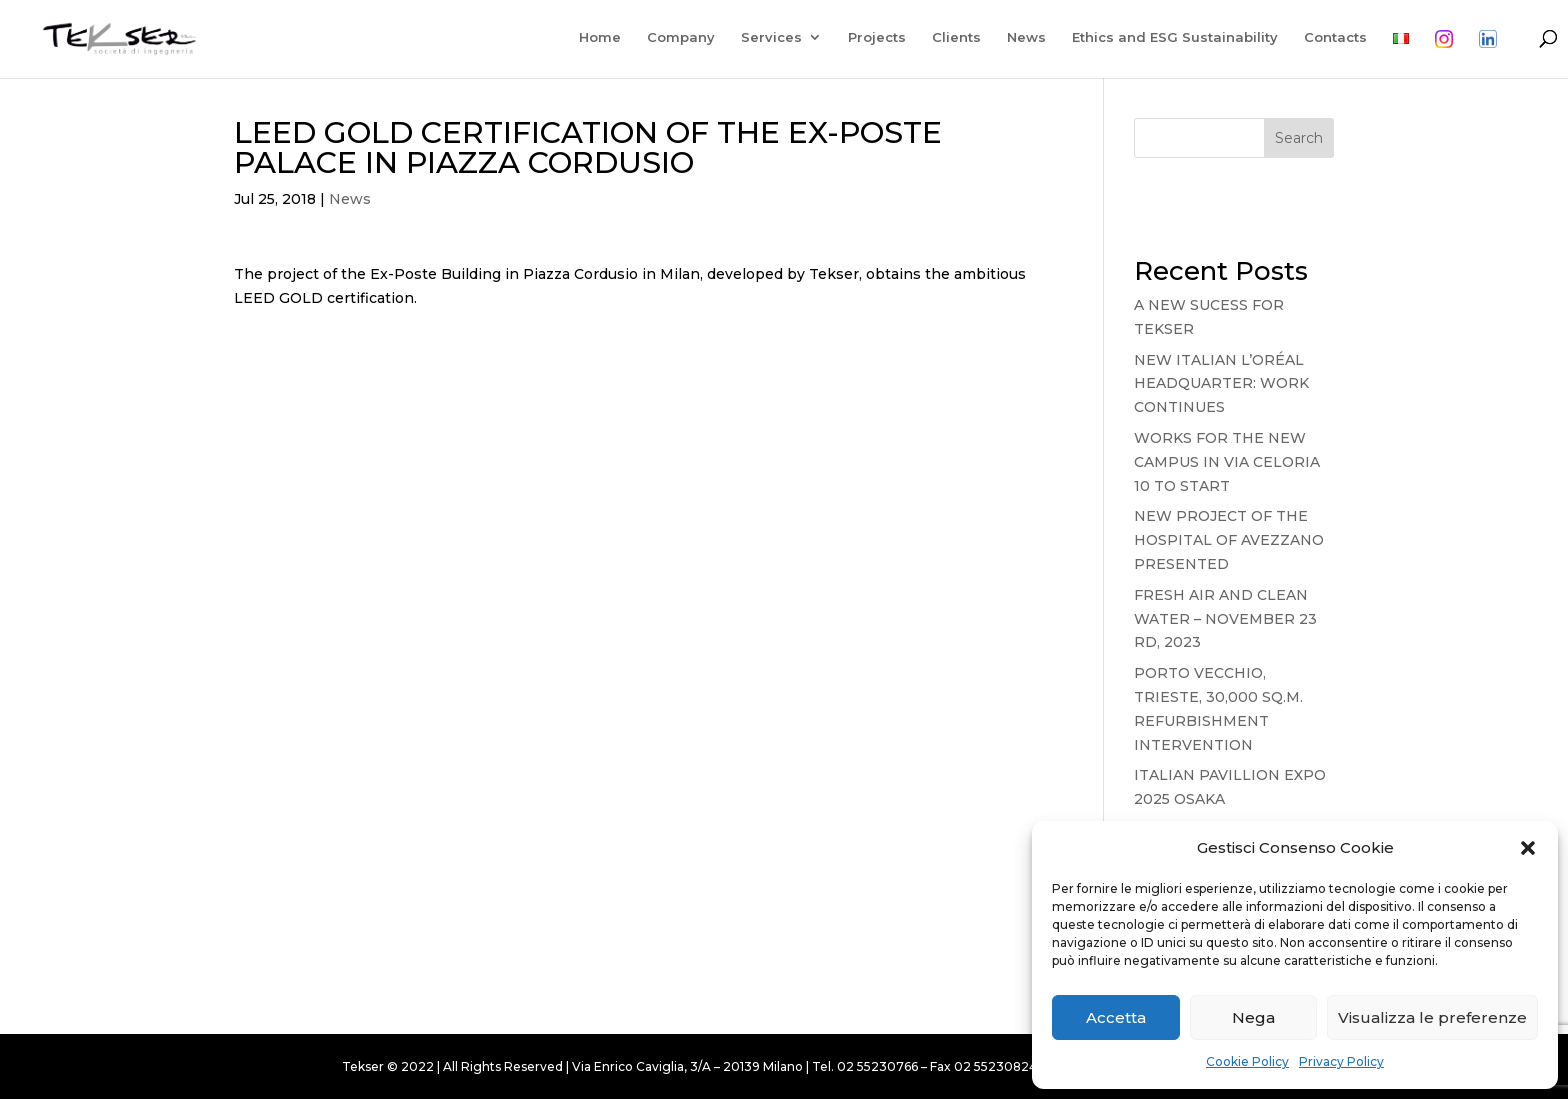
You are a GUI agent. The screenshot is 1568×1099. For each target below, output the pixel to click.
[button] (1528, 848)
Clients (955, 37)
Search (1299, 138)
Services (770, 37)
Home (599, 37)
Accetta (1116, 1017)
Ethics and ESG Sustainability (1174, 37)
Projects (876, 37)
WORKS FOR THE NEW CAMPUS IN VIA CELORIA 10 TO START (1227, 462)
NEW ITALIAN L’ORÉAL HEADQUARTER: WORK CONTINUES (1221, 384)
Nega (1253, 1017)
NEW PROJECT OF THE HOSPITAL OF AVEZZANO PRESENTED (1229, 540)
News (1025, 37)
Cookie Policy (1247, 1061)
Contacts (1334, 37)
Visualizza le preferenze (1432, 1017)
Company (680, 37)
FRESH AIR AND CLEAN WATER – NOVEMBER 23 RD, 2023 (1225, 619)
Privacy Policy (1341, 1061)
